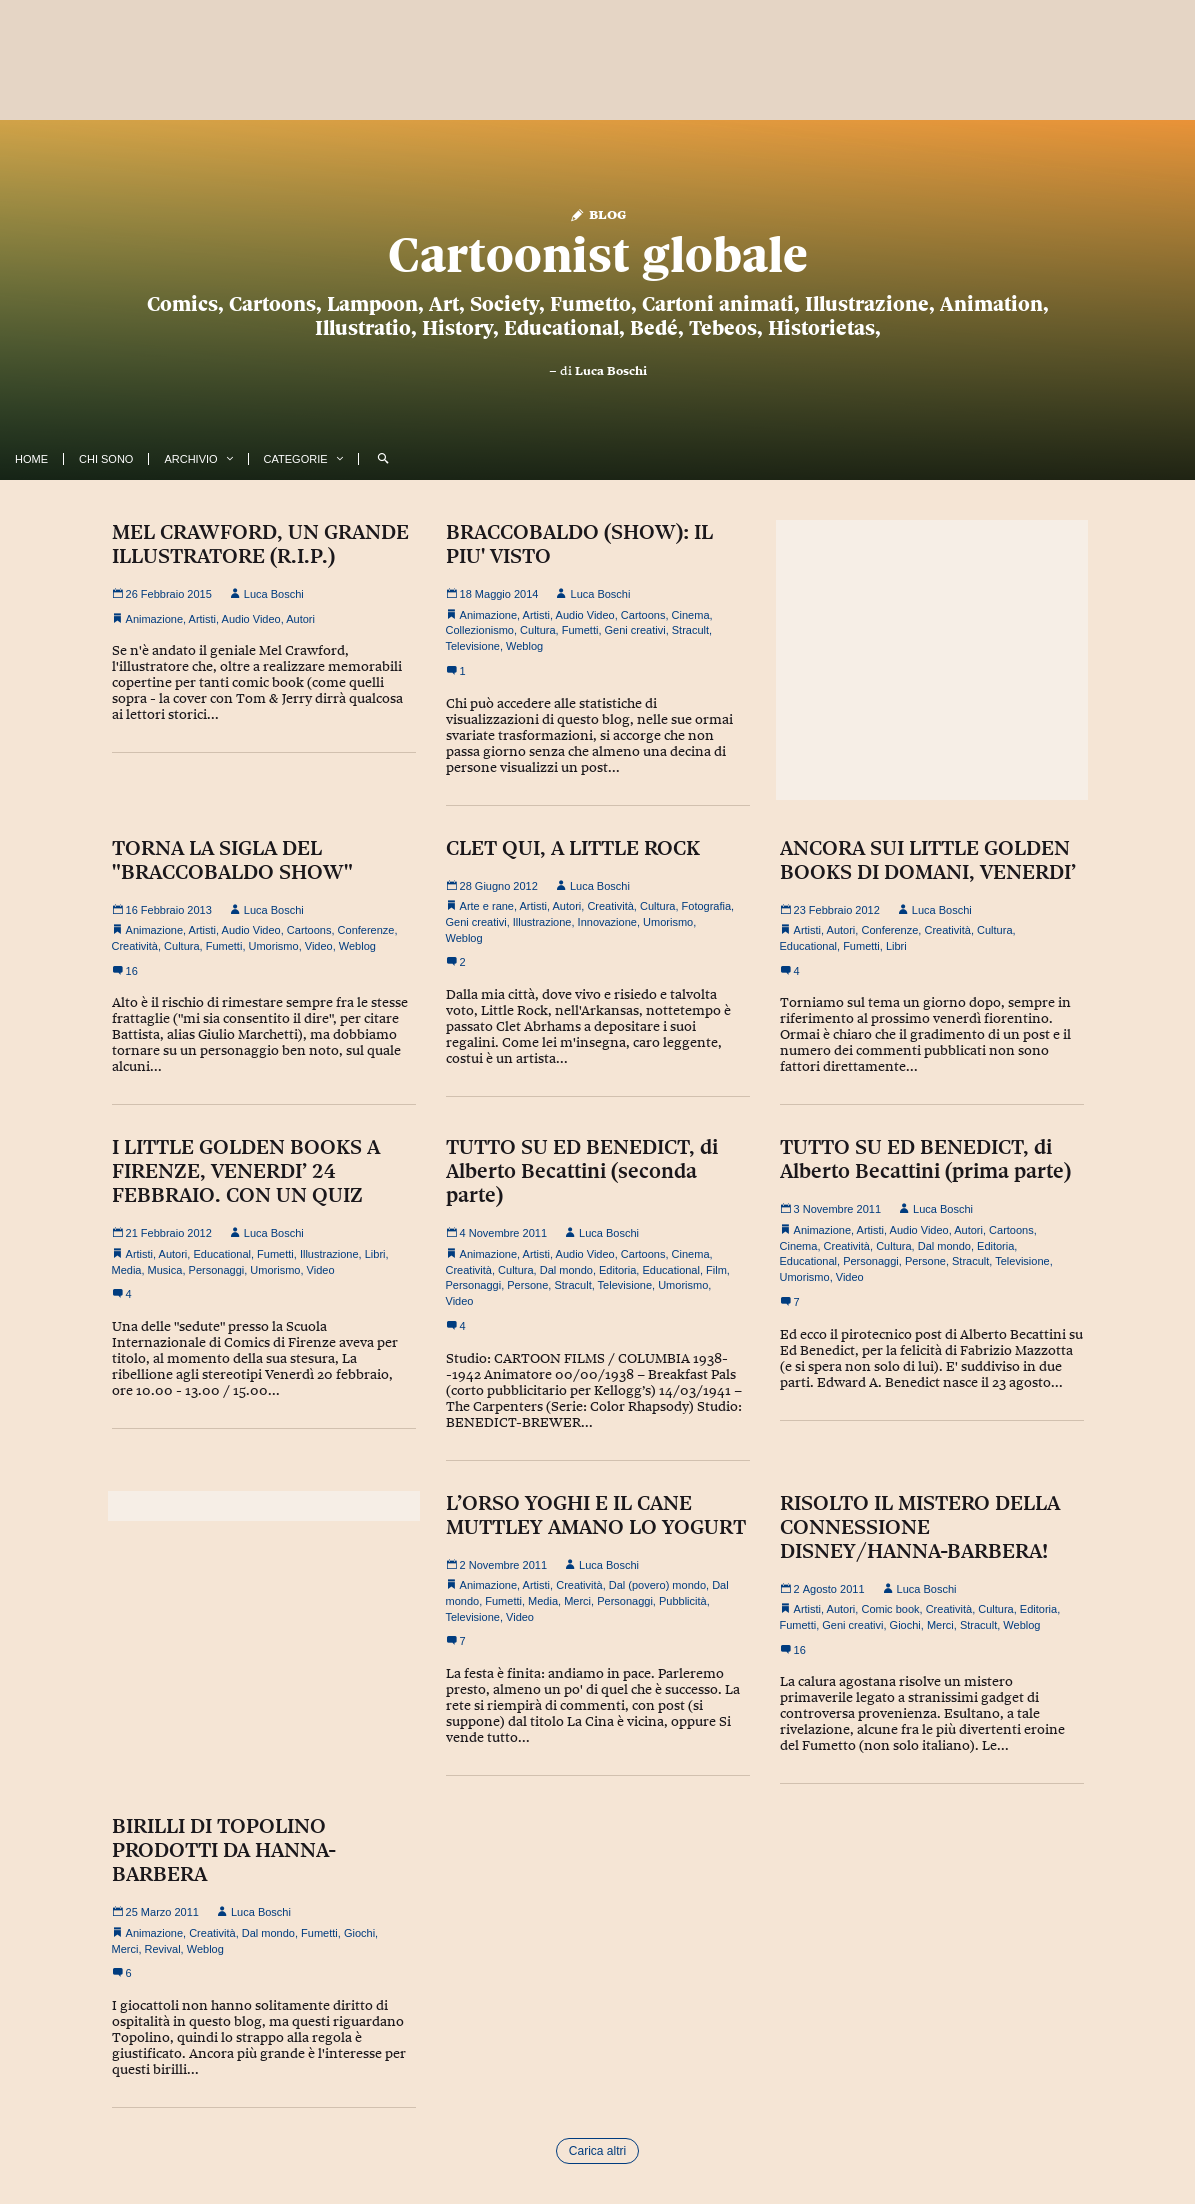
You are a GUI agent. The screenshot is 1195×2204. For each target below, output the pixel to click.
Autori (300, 619)
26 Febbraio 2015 (162, 594)
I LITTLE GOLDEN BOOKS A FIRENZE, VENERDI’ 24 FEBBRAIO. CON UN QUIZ (246, 1171)
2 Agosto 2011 (822, 1589)
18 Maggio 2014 (492, 594)
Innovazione (607, 922)
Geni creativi (635, 630)
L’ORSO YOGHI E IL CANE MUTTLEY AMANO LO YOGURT (596, 1515)
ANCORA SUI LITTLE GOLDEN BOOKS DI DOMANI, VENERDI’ (928, 860)
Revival (163, 1949)
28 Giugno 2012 (492, 886)
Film (716, 1270)
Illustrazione (542, 922)
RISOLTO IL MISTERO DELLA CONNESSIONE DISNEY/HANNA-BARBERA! (920, 1527)
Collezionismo (480, 630)
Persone (527, 1285)
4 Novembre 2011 (497, 1233)
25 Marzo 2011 (155, 1912)
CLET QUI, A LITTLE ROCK (573, 848)
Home (31, 459)
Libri (896, 946)
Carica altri (597, 2151)
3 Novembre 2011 (831, 1209)
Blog (597, 213)
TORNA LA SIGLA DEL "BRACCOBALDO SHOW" (232, 860)
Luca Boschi (611, 371)
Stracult (690, 630)
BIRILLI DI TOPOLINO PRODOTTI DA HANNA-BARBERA (224, 1850)
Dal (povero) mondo (657, 1585)
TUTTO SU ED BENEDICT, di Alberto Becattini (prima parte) (925, 1159)
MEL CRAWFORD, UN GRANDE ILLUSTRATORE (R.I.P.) (260, 544)
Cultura (537, 630)
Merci (577, 1601)
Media (127, 1270)
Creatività (135, 946)
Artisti (203, 619)
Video (319, 946)
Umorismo (274, 946)
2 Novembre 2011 (497, 1565)
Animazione (154, 619)
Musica (165, 1270)
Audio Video (251, 619)
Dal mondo (566, 1270)
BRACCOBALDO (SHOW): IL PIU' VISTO (579, 544)
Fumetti (580, 630)
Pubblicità (683, 1601)
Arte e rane (487, 906)
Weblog (524, 646)
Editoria (617, 1270)
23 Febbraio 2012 (830, 910)
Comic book (890, 1609)
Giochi (905, 1625)
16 (125, 971)
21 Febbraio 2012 (162, 1233)
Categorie (296, 459)
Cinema (691, 615)
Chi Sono (106, 459)
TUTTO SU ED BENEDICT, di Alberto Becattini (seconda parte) (582, 1171)
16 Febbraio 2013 (162, 910)
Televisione (473, 646)
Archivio (190, 459)
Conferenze (366, 930)
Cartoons (643, 615)
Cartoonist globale (598, 255)
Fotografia (707, 906)
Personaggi (217, 1270)
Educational (809, 946)
